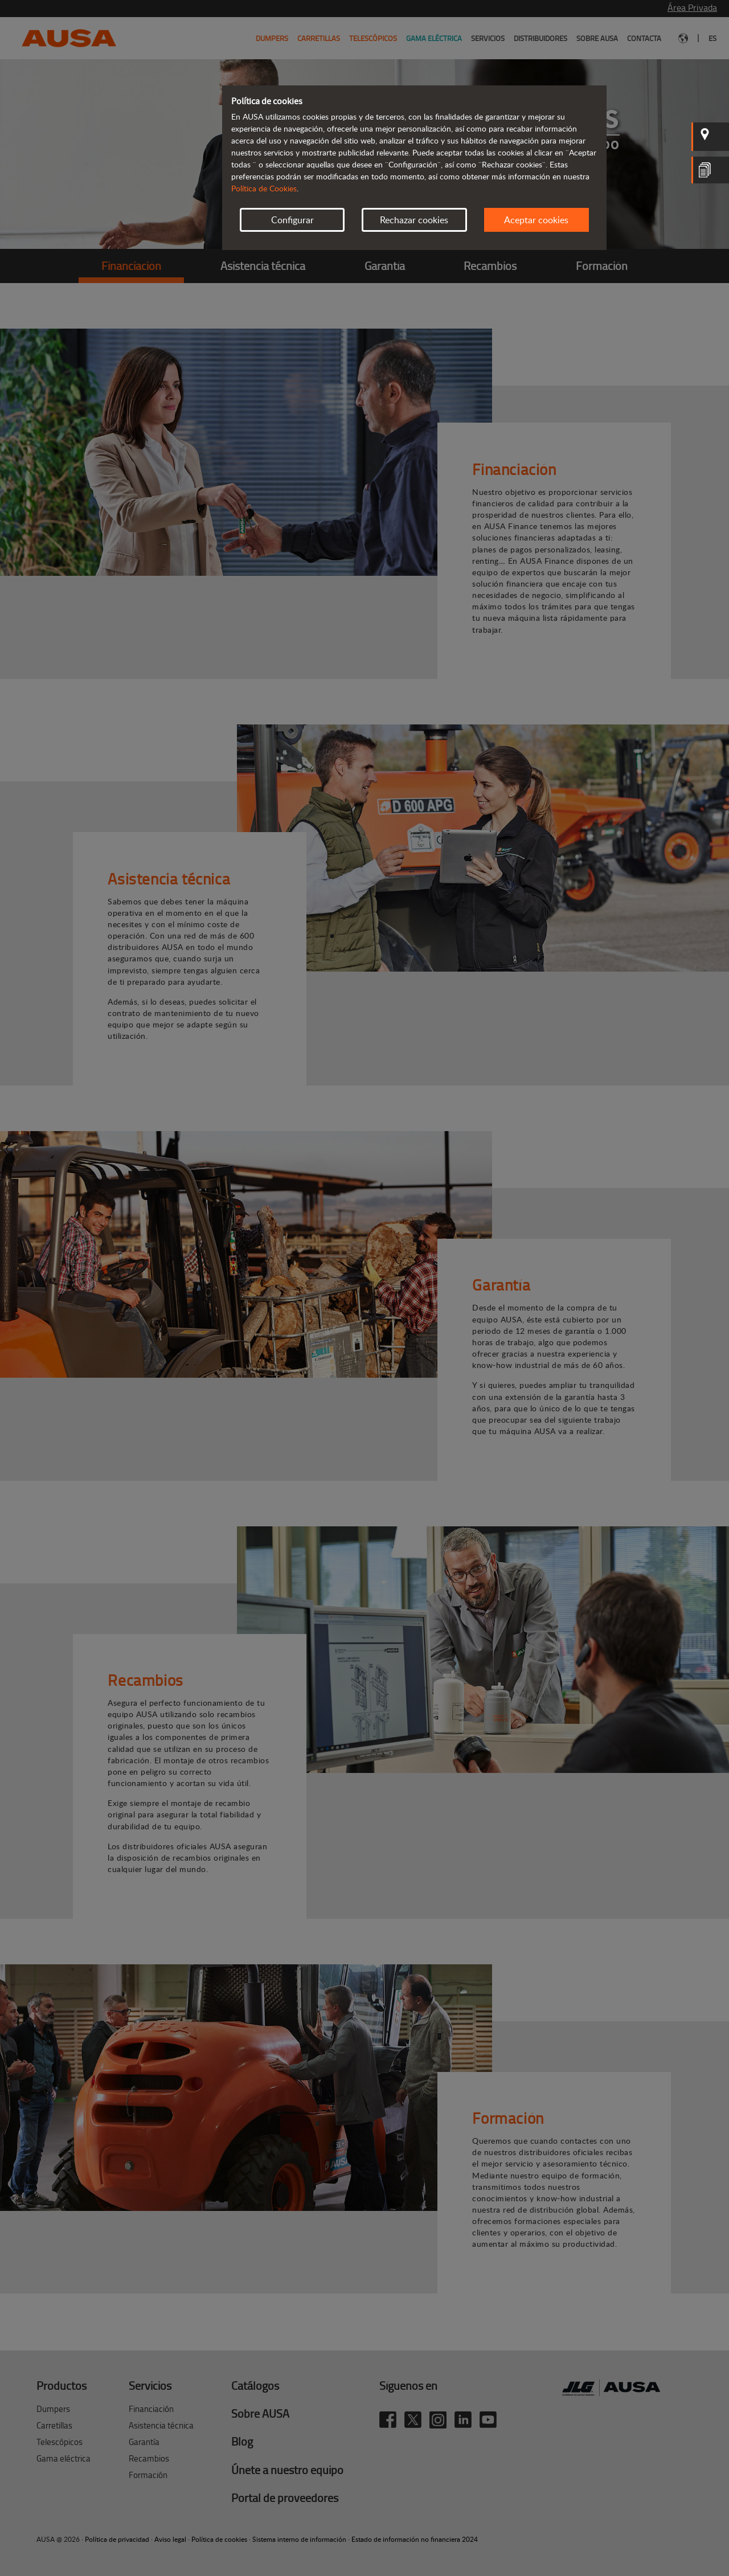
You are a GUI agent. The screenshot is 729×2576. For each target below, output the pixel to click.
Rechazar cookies (414, 220)
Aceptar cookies (536, 220)
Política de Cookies (264, 188)
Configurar (292, 220)
